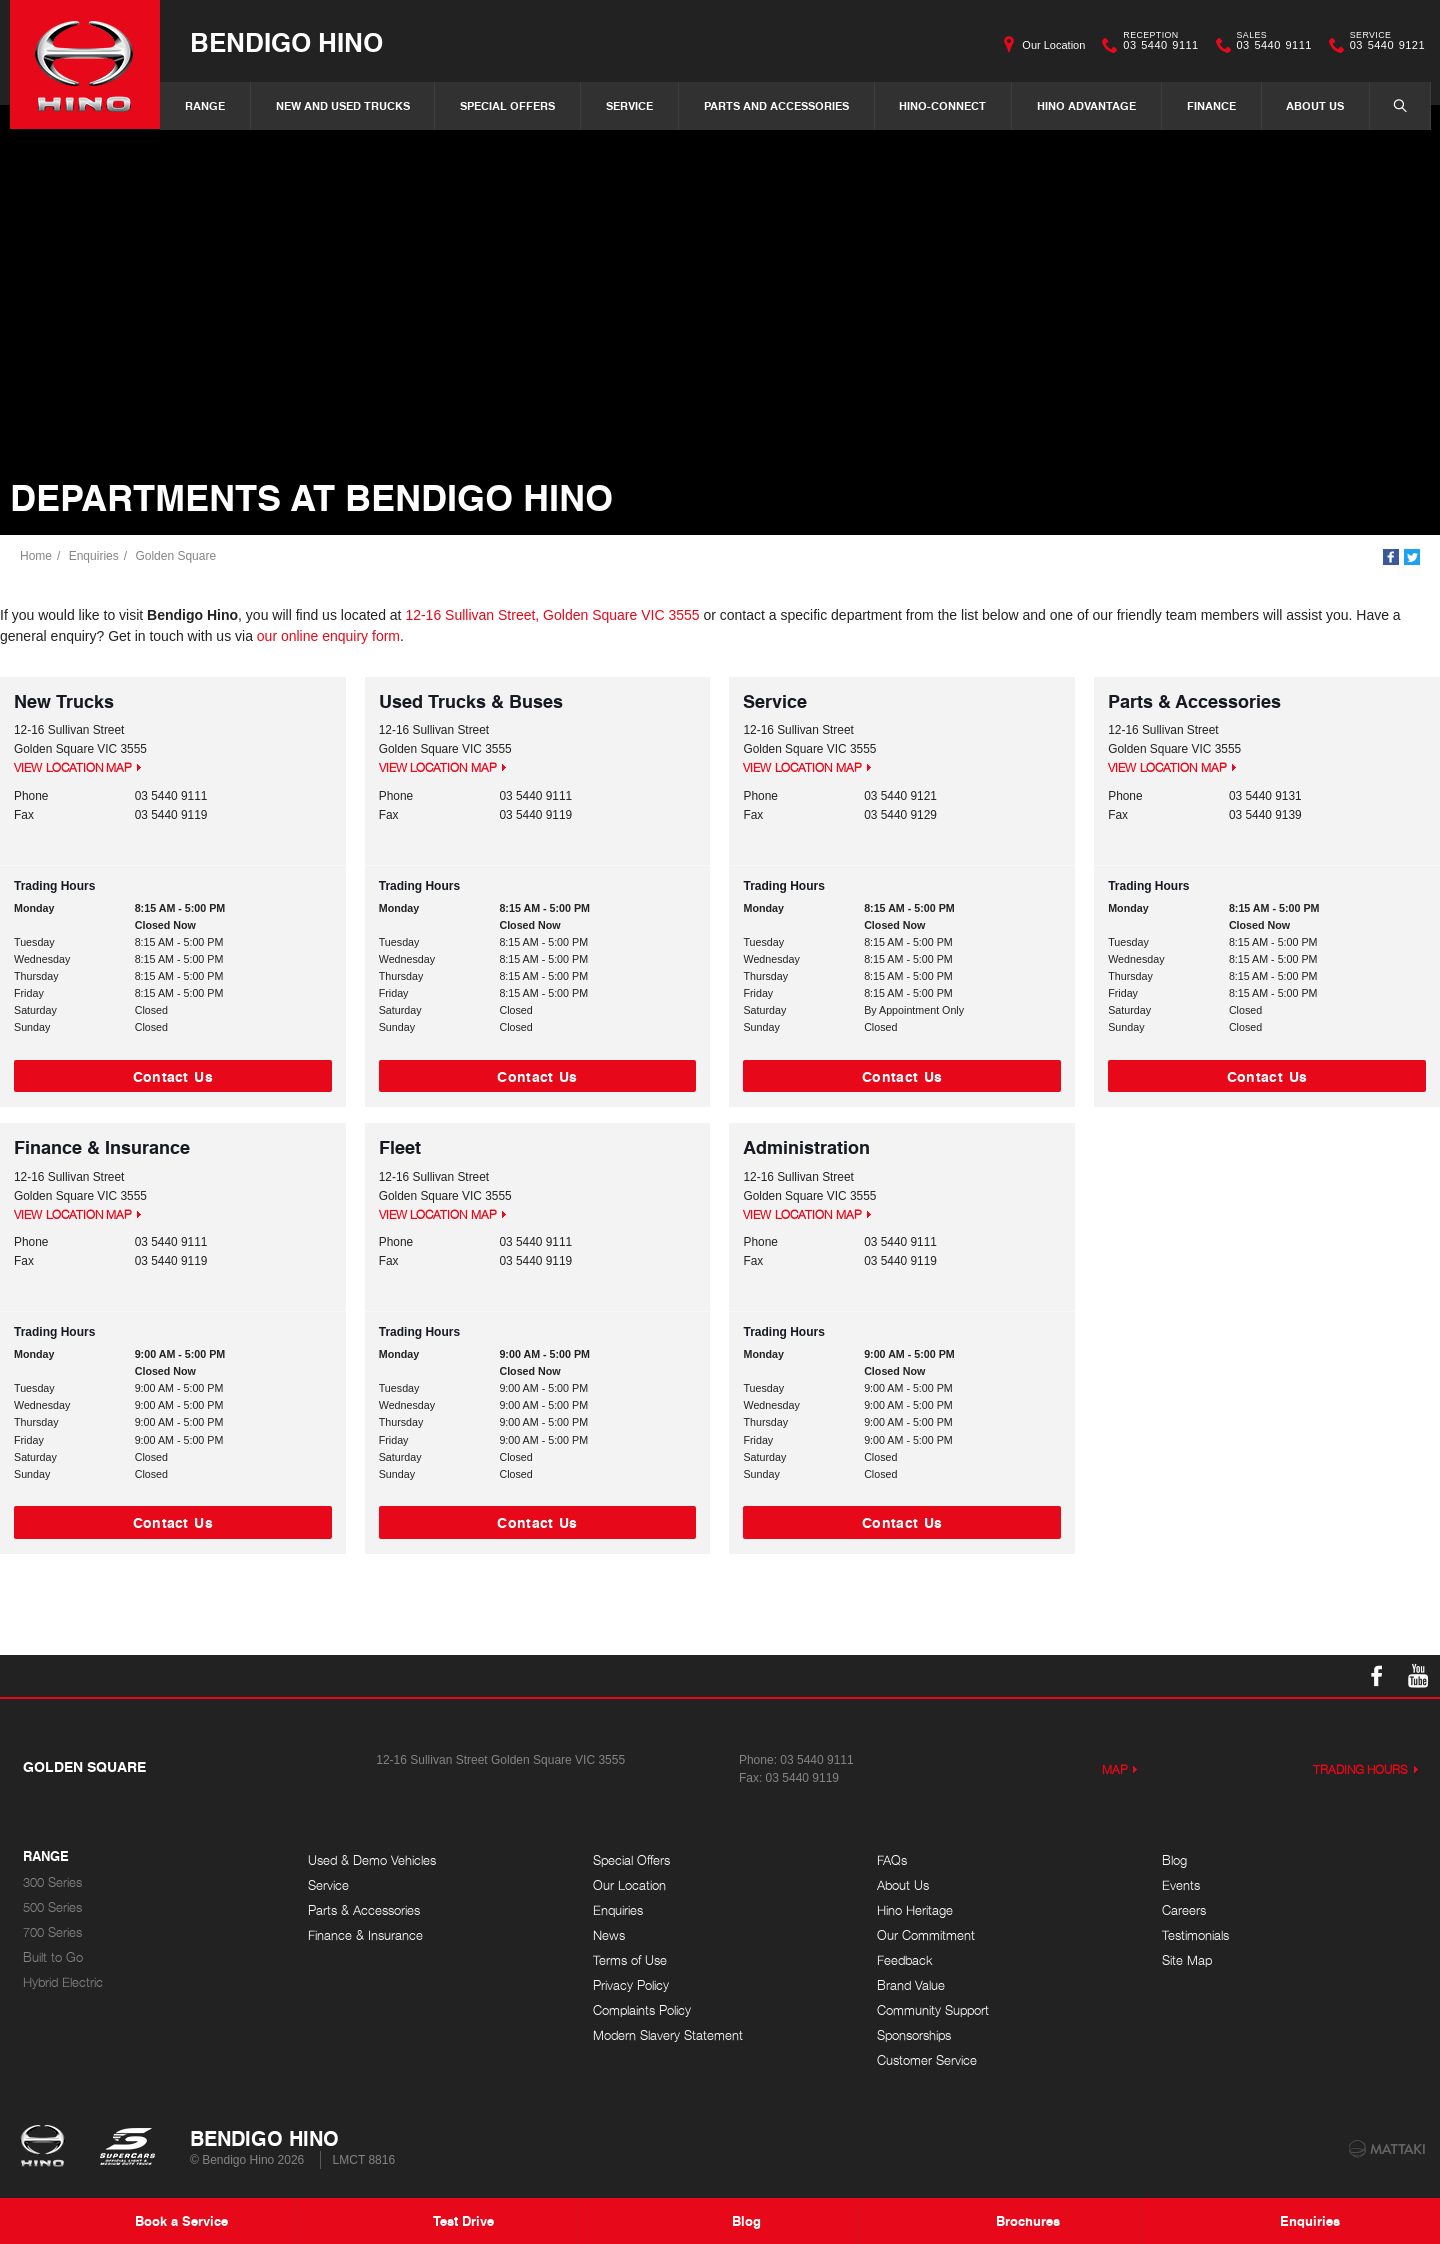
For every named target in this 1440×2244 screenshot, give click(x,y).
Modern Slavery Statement (668, 2035)
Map (1115, 1769)
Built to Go (53, 1957)
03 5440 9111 (1156, 45)
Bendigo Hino (286, 41)
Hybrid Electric (63, 1982)
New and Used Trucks (343, 105)
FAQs (892, 1860)
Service (629, 105)
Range (205, 105)
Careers (1184, 1910)
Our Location (1053, 45)
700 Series (52, 1932)
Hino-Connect (942, 105)
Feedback (905, 1960)
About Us (1315, 105)
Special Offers (507, 105)
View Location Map (73, 767)
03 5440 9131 (1265, 796)
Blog (1174, 1860)
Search (1390, 105)
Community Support (933, 2010)
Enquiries (94, 556)
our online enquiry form (328, 636)
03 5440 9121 (1383, 45)
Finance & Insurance (365, 1935)
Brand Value (911, 1985)
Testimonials (1195, 1935)
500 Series (52, 1907)
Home (36, 556)
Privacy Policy (631, 1985)
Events (1181, 1885)
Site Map (1187, 1960)
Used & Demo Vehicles (372, 1860)
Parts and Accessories (776, 105)
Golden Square (175, 556)
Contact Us (173, 1076)
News (609, 1935)
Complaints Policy (642, 2010)
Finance (1211, 105)
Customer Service (927, 2060)
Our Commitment (926, 1935)
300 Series (52, 1882)
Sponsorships (914, 2035)
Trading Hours (1361, 1769)
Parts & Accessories (364, 1910)
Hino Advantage (1086, 105)
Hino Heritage (915, 1910)
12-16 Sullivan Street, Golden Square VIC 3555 (552, 615)
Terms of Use (630, 1960)
